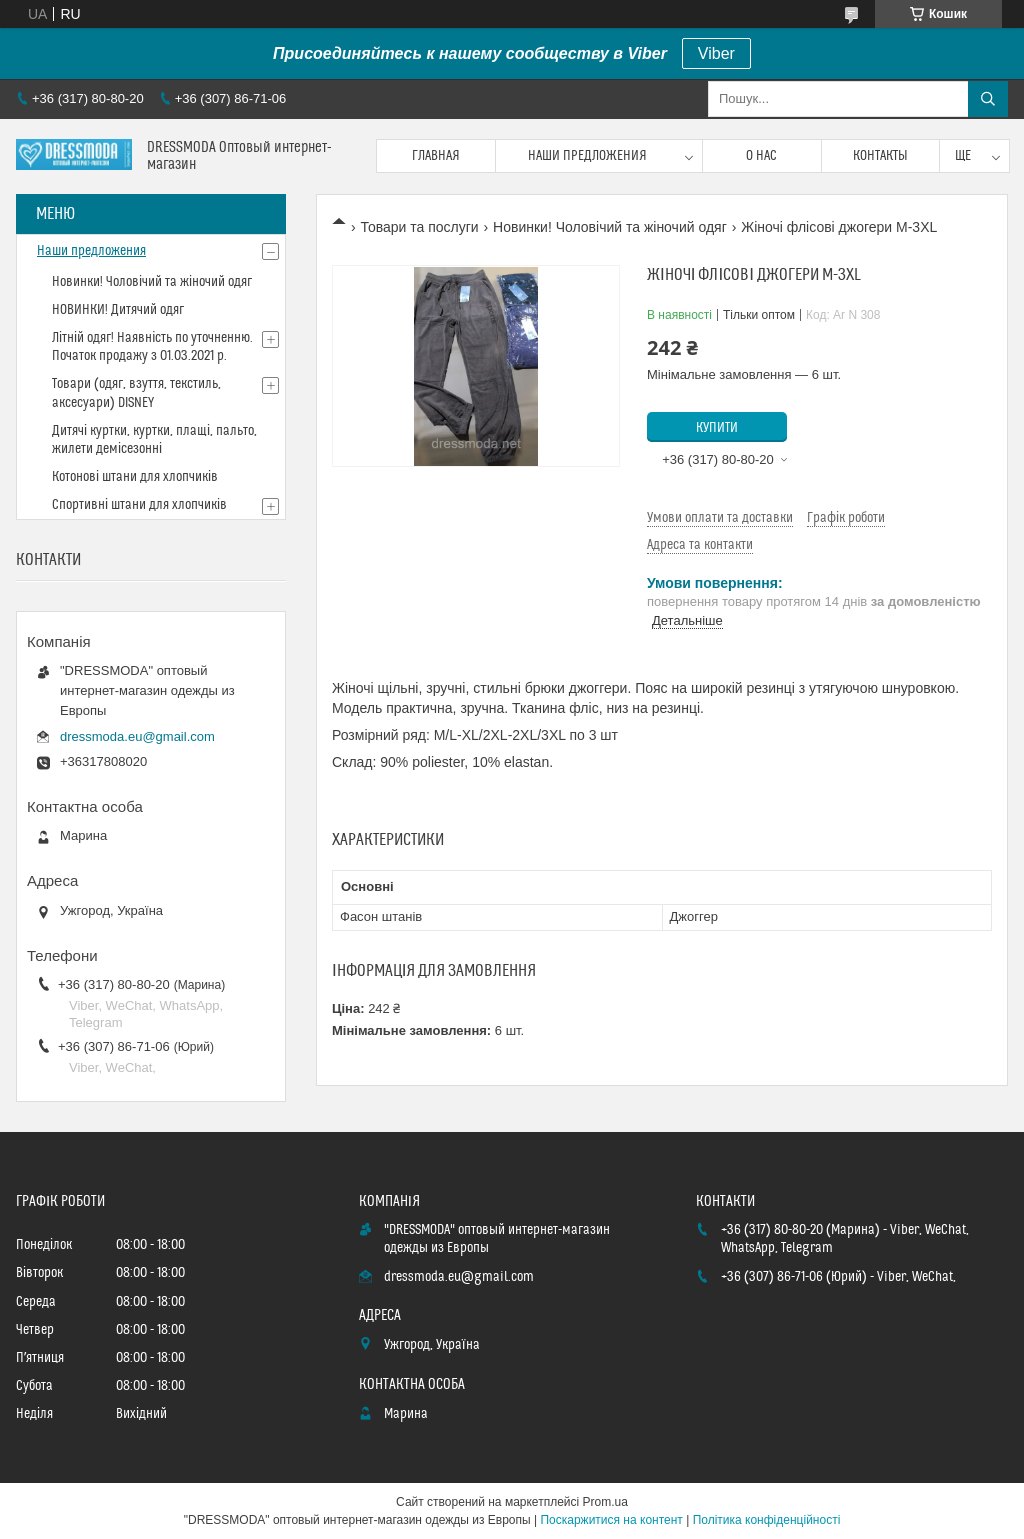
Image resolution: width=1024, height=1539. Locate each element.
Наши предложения (587, 156)
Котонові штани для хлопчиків (135, 477)
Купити (717, 428)
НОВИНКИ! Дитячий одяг (118, 310)
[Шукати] (988, 99)
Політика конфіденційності (767, 1520)
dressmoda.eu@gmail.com (137, 736)
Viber (716, 53)
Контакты (880, 156)
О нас (761, 156)
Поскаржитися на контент (611, 1520)
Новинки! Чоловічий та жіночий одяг (610, 227)
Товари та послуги (419, 227)
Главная (436, 156)
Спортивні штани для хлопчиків (139, 505)
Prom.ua (605, 1502)
